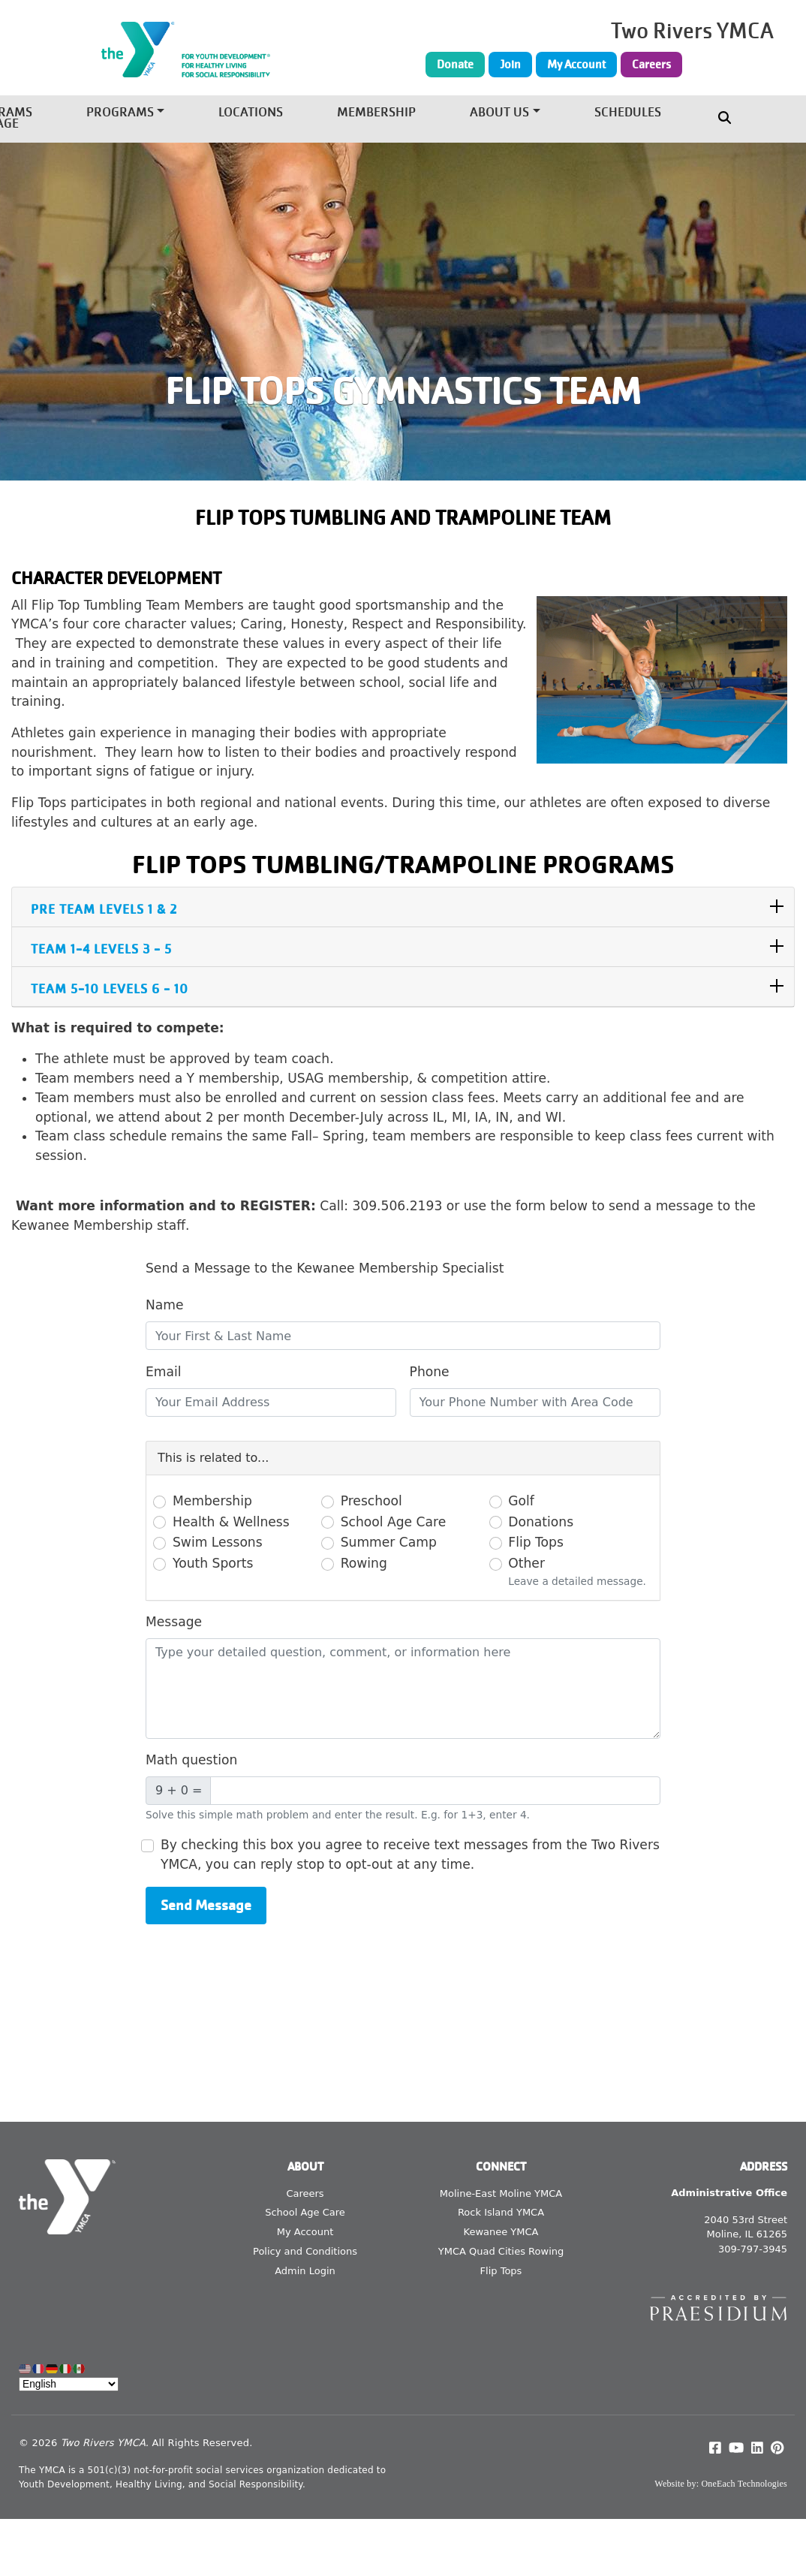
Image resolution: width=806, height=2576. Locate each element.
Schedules (627, 113)
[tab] (403, 907)
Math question (191, 1759)
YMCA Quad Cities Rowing (501, 2251)
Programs (120, 113)
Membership (376, 113)
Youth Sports (213, 1563)
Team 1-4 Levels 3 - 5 (101, 949)
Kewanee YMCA (501, 2231)
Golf (521, 1500)
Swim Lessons (218, 1542)
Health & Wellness (231, 1521)
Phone (430, 1371)
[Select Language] (69, 2384)
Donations (540, 1521)
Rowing (364, 1563)
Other (526, 1563)
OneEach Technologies (744, 2483)
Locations (250, 113)
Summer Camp (389, 1542)
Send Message (206, 1905)
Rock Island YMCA (501, 2212)
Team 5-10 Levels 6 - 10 (109, 989)
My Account (576, 64)
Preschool (371, 1500)
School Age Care (394, 1521)
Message (174, 1621)
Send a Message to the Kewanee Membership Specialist (325, 1268)
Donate (455, 64)
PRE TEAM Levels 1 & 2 (104, 909)
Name (165, 1304)
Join (510, 64)
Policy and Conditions (305, 2251)
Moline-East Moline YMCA (501, 2193)
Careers (651, 64)
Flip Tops (536, 1542)
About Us (499, 113)
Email (164, 1371)
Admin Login (305, 2270)
